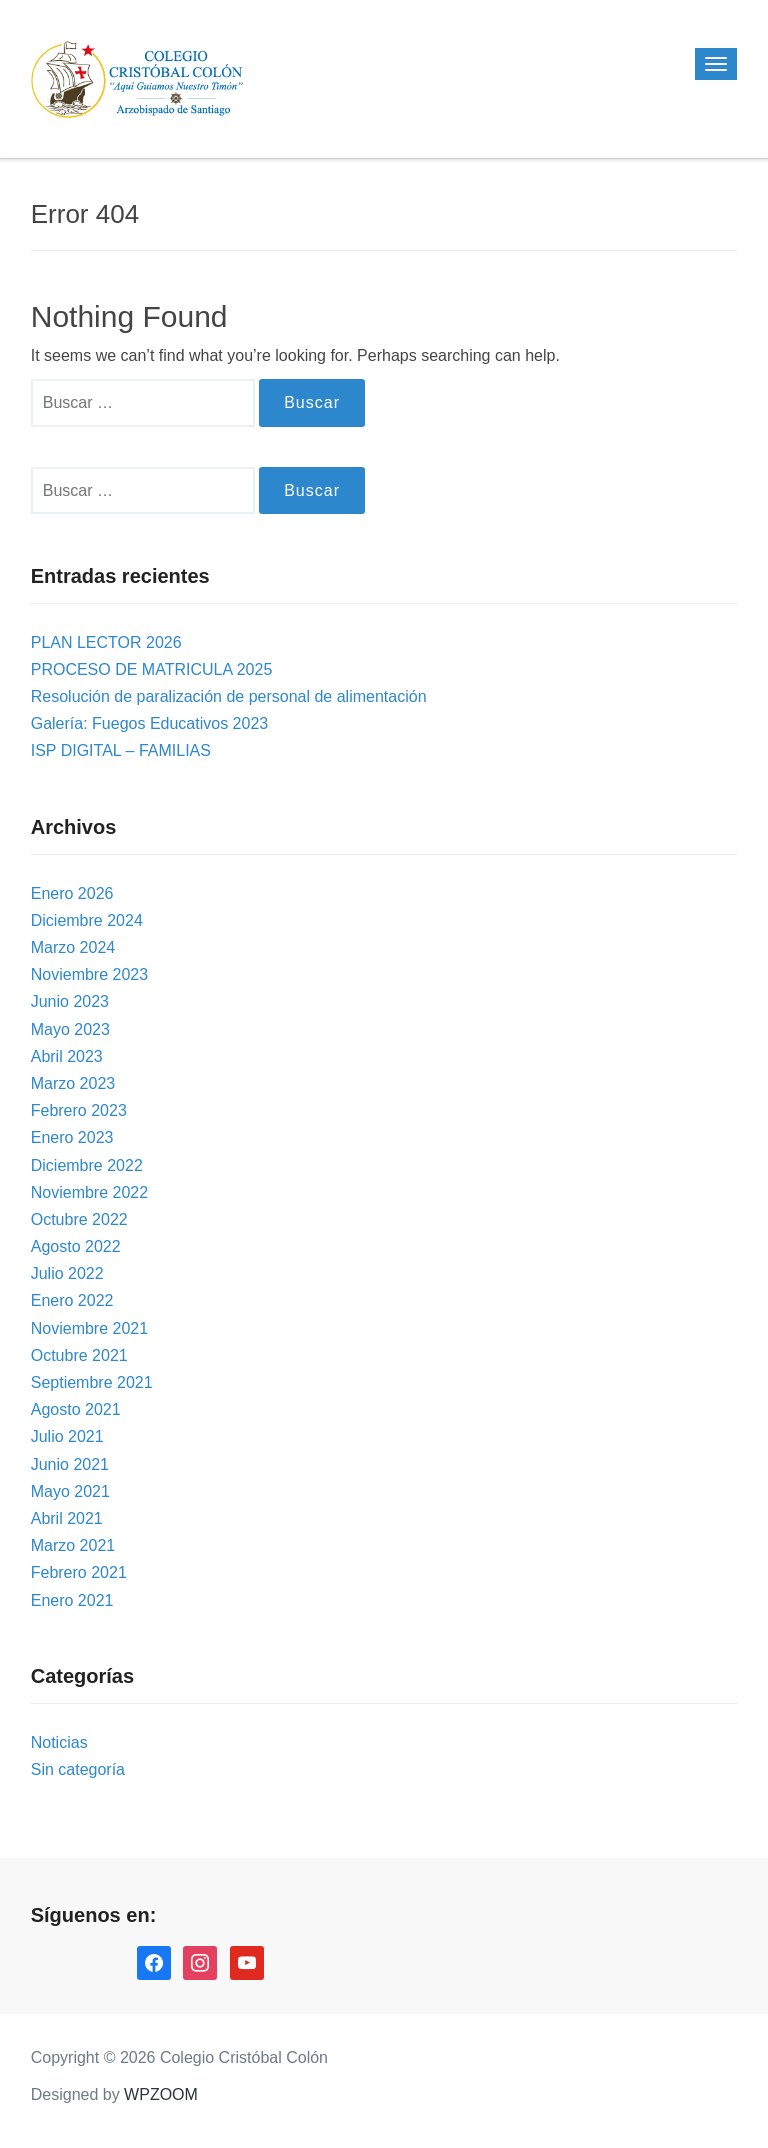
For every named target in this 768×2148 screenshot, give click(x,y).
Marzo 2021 (73, 1545)
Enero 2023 (72, 1137)
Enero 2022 (72, 1300)
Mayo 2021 (70, 1491)
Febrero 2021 (79, 1572)
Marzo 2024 (73, 947)
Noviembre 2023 (89, 974)
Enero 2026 (72, 893)
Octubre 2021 (79, 1355)
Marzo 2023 (73, 1083)
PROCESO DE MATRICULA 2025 (152, 669)
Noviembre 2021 (89, 1328)
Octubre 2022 (79, 1219)
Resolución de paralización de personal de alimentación (229, 696)
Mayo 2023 (70, 1029)
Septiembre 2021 (92, 1382)
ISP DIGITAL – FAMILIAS (121, 750)
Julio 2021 (67, 1436)
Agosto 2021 (76, 1409)
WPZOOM (161, 2094)
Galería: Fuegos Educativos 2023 (149, 723)
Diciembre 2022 (87, 1165)
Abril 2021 (67, 1518)
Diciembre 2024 (87, 920)
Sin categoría (78, 1769)
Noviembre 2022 (89, 1192)
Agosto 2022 (76, 1246)
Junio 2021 (70, 1464)
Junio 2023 (70, 1001)
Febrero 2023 (79, 1110)
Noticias (59, 1742)
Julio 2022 (67, 1273)
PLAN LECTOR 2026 (106, 642)
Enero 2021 (72, 1600)
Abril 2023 (67, 1056)
